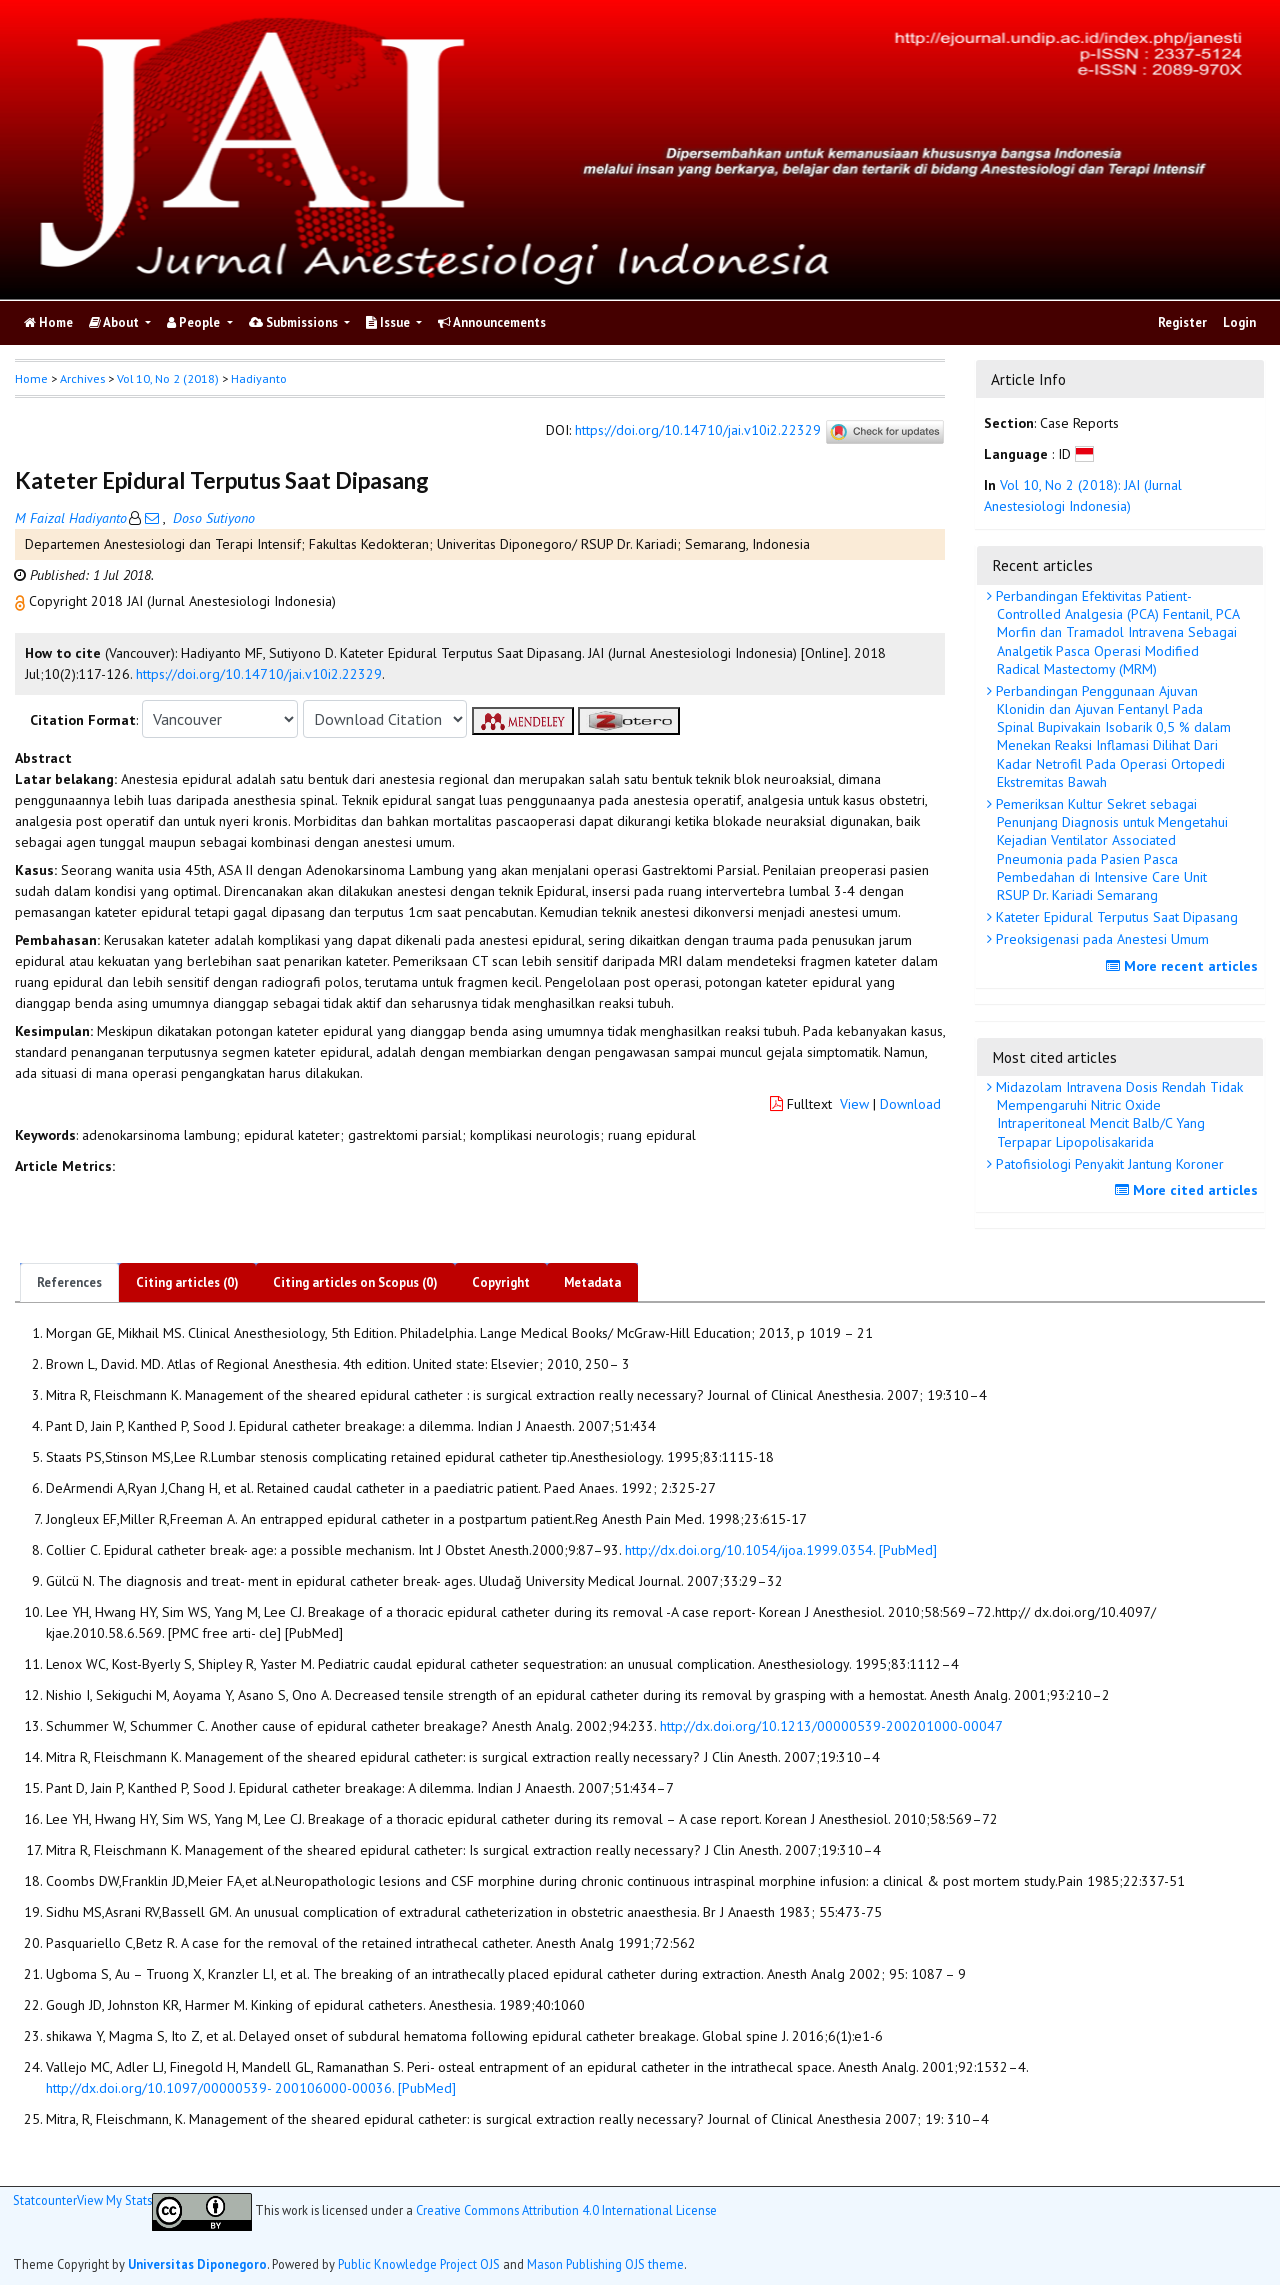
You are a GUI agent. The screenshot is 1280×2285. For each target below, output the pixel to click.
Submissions (295, 322)
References (69, 1282)
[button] (22, 601)
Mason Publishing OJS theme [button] (605, 2264)
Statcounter (45, 2200)
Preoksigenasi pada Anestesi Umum (1100, 939)
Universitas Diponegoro (197, 2264)
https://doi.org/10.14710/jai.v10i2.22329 (698, 431)
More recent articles (1184, 966)
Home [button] (31, 378)
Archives (82, 378)
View (854, 1104)
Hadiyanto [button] (259, 378)
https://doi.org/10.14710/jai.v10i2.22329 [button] (259, 674)
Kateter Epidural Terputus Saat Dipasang (1115, 917)
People (195, 322)
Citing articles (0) (187, 1282)
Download (910, 1104)
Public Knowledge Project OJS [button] (419, 2264)
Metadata (592, 1282)
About (115, 322)
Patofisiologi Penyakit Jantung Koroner (1108, 1164)
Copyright (501, 1282)
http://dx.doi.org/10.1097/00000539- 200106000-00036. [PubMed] (251, 2088)
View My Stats (114, 2200)
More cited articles (1189, 1190)
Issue (389, 322)
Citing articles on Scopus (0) (355, 1282)
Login (1239, 322)
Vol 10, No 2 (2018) (168, 378)
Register (1182, 322)
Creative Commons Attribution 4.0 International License (566, 2210)
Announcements (492, 322)
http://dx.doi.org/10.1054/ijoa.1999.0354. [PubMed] (781, 1550)
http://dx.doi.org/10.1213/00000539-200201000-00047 (831, 1726)
